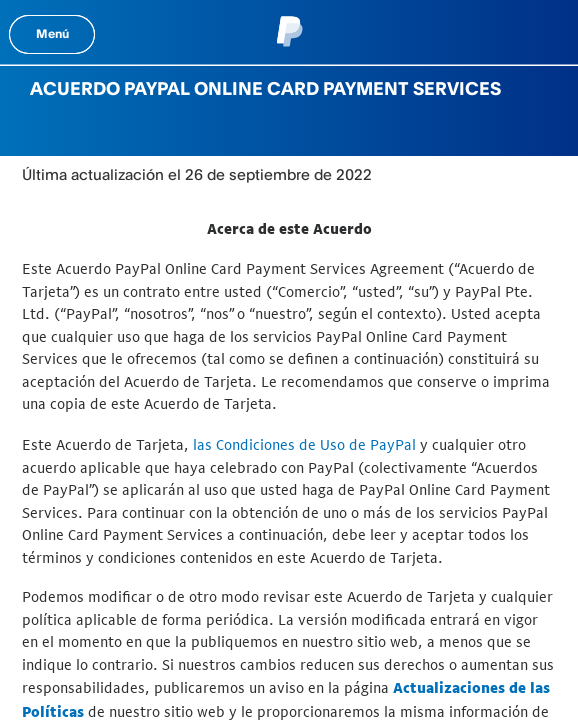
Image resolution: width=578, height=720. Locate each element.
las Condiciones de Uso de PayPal (304, 444)
